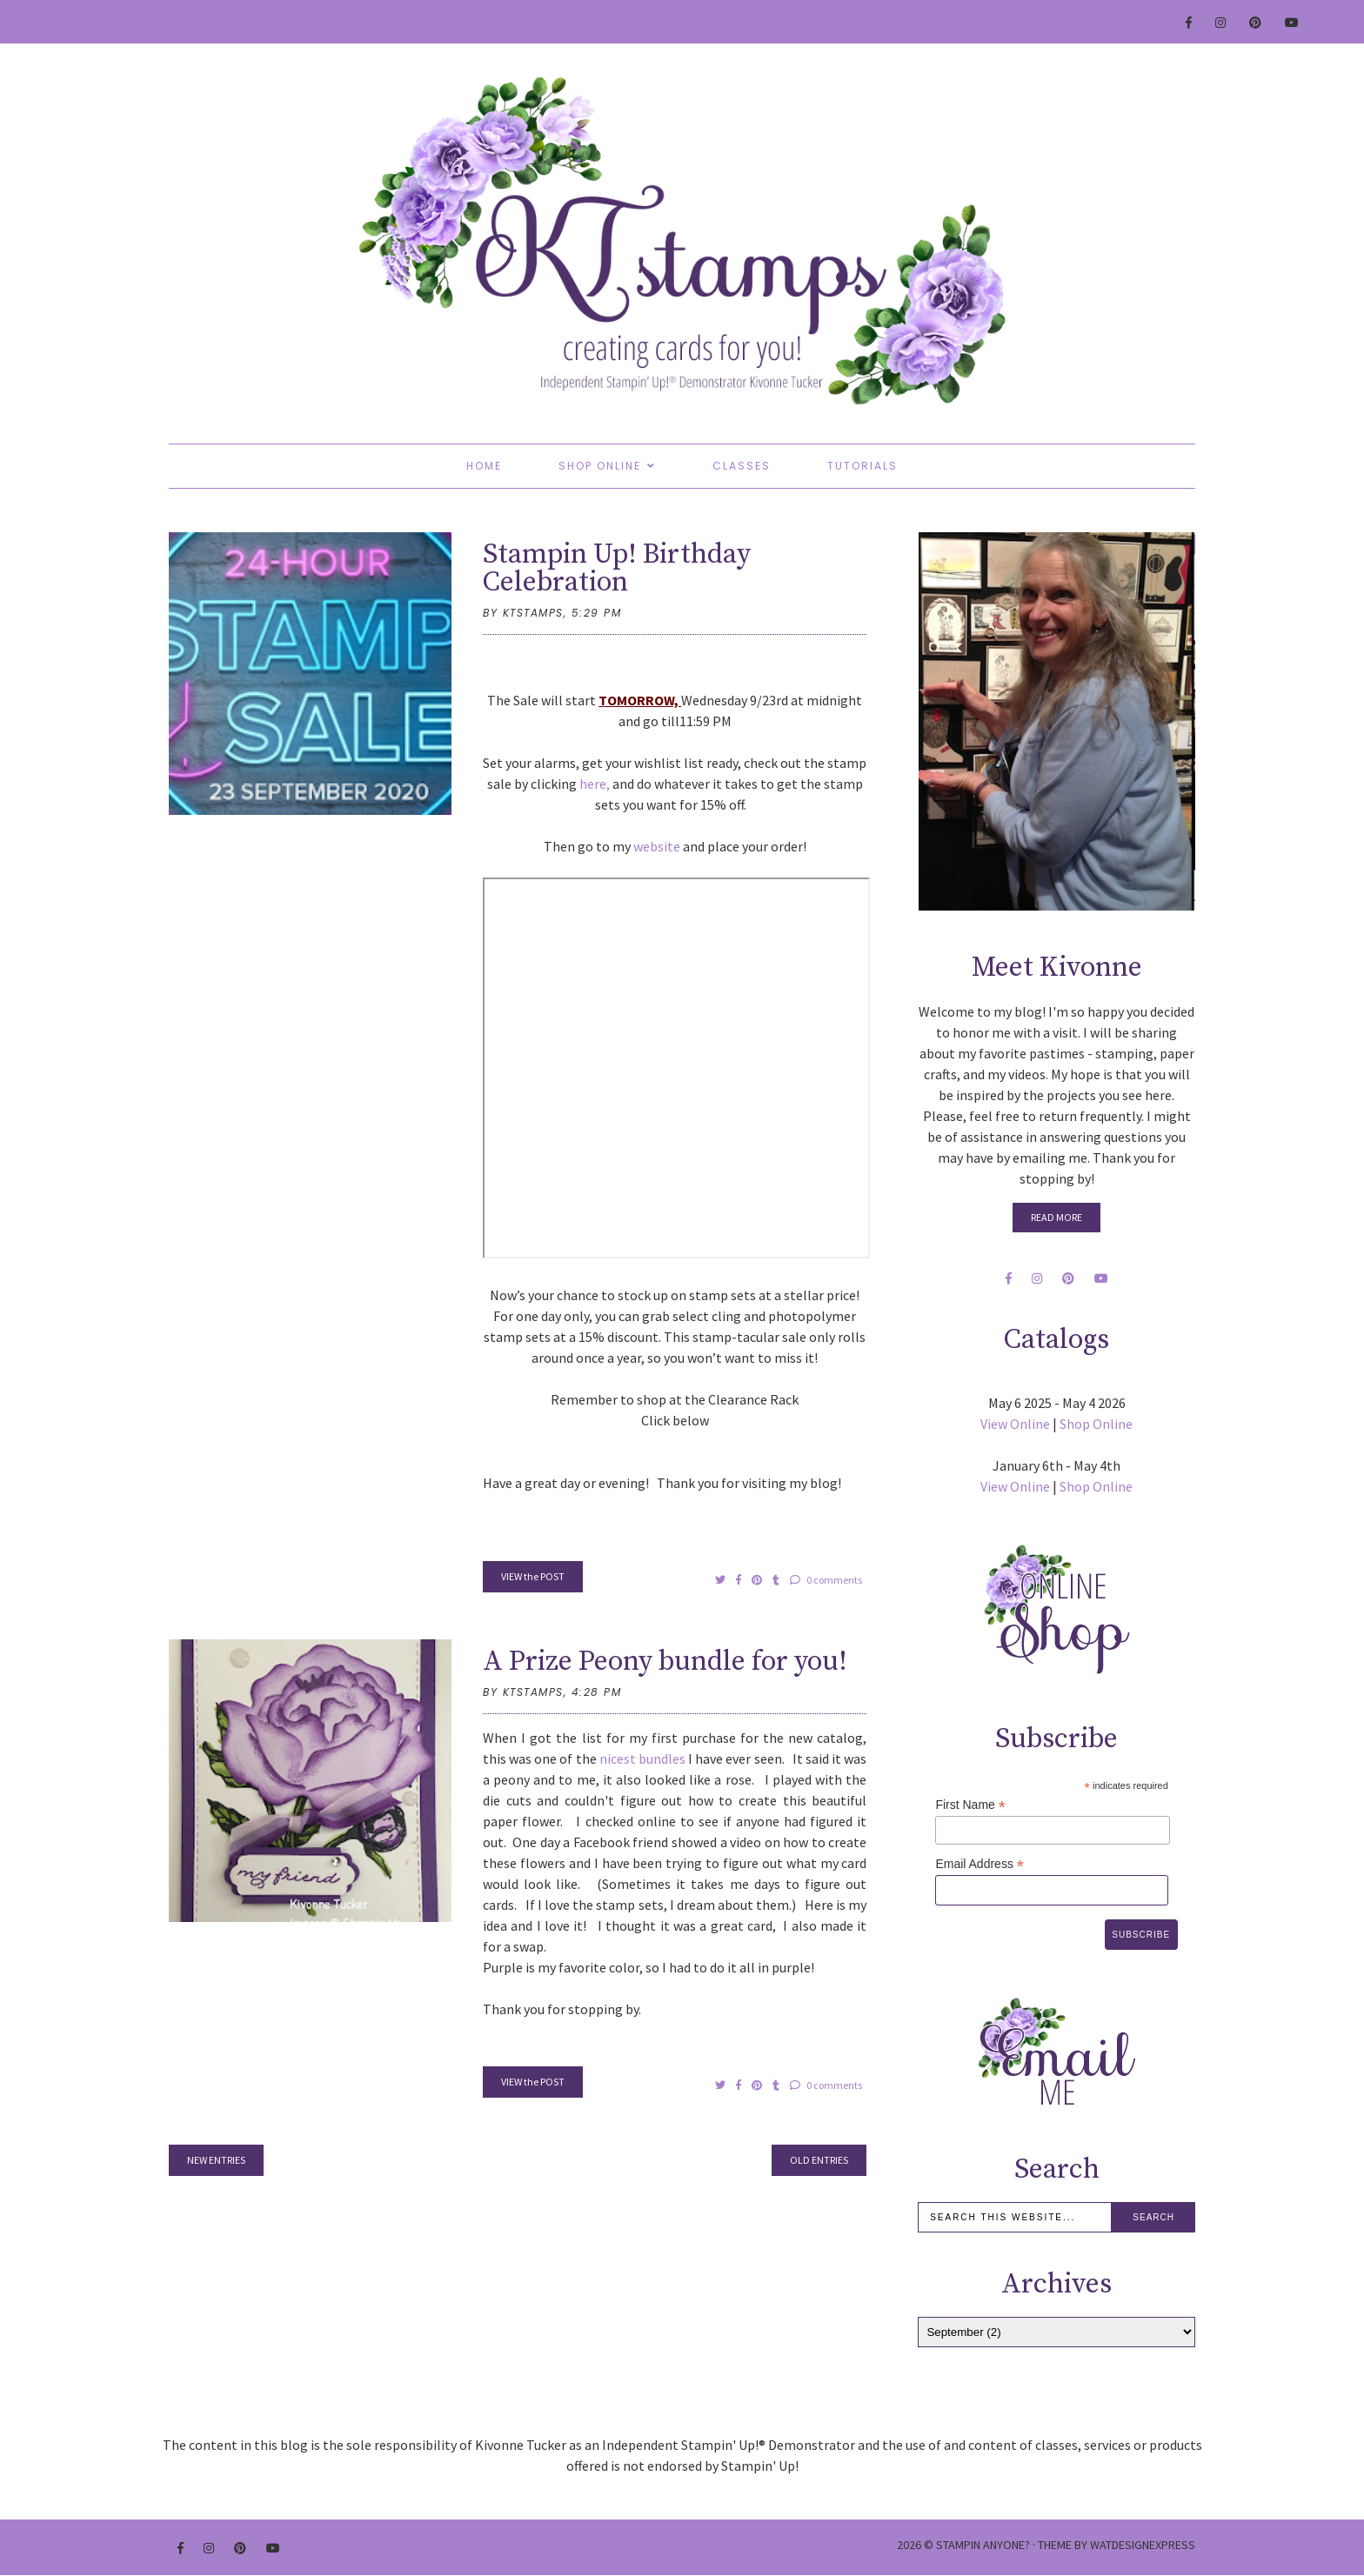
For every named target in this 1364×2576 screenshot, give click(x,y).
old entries (819, 2159)
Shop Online (599, 465)
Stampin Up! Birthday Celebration (617, 568)
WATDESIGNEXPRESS (1142, 2545)
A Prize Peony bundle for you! (665, 1662)
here (592, 783)
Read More (1056, 1217)
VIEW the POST (533, 1576)
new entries (216, 2159)
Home (484, 465)
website (656, 846)
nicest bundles (642, 1758)
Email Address (979, 1864)
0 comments (826, 1579)
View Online (1015, 1423)
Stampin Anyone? (983, 2545)
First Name (970, 1805)
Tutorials (862, 465)
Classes (741, 465)
